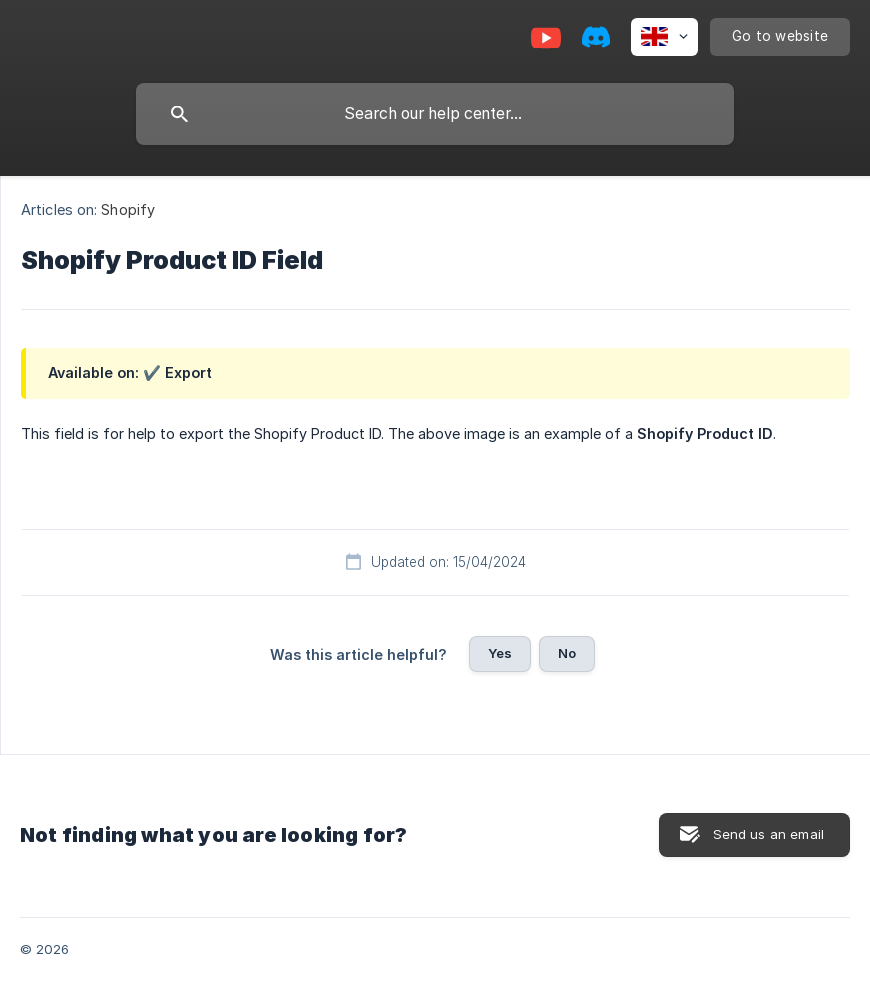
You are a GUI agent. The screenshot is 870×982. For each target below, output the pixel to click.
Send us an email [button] (768, 834)
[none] (664, 37)
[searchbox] (435, 114)
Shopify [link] (128, 209)
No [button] (567, 653)
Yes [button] (500, 653)
